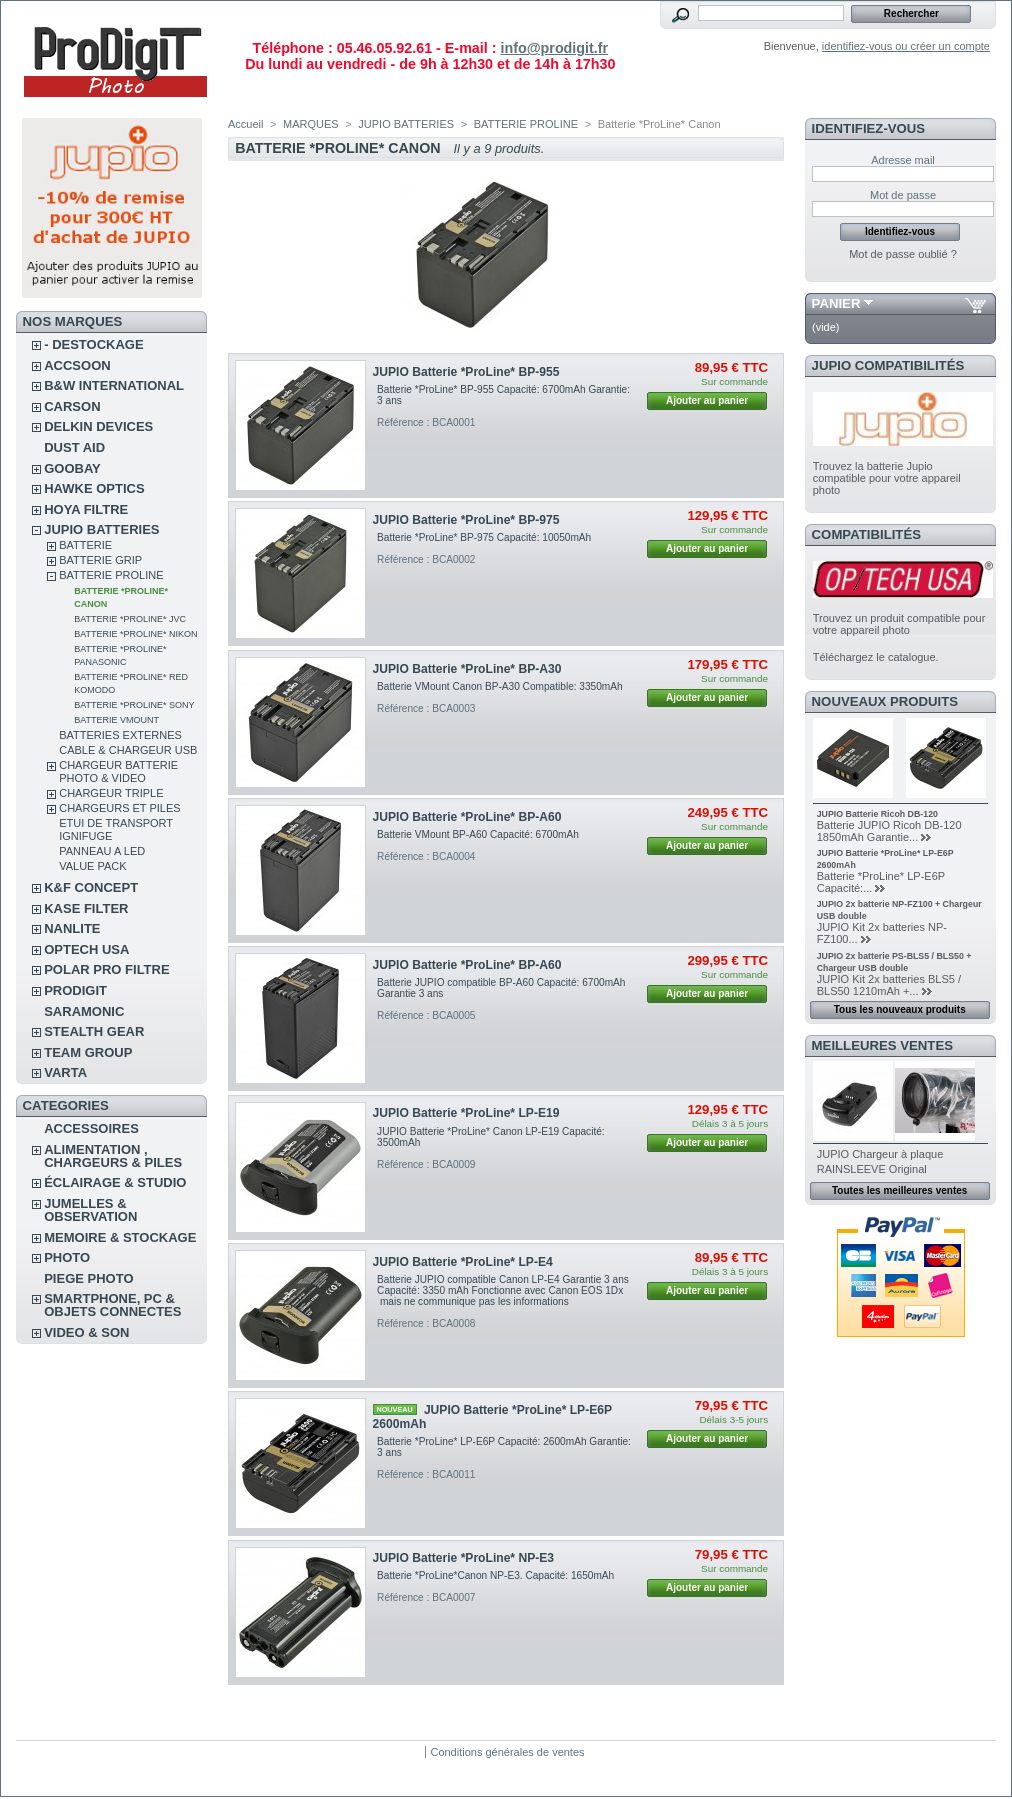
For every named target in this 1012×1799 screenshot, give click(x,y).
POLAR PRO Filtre (106, 969)
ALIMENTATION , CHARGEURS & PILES (113, 1156)
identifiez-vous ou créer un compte (906, 46)
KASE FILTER (86, 908)
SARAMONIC (84, 1011)
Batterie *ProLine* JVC (130, 619)
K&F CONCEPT (91, 887)
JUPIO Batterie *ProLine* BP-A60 (467, 817)
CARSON (72, 406)
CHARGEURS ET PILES (119, 808)
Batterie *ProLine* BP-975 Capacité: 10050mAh (484, 537)
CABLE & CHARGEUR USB (128, 750)
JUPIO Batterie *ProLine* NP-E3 (463, 1558)
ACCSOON (77, 365)
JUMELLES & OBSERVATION (90, 1210)
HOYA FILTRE (86, 509)
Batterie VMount (116, 720)
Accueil (245, 124)
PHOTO (67, 1257)
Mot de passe (903, 195)
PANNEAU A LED (102, 851)
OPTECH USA (86, 949)
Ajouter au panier (707, 400)
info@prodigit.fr (554, 48)
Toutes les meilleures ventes (899, 1190)
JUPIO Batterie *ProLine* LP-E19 (466, 1113)
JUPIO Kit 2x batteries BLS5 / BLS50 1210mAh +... (889, 985)
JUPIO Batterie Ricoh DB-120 (877, 814)
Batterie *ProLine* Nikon (135, 634)
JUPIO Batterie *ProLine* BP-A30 (467, 669)
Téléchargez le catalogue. (876, 657)
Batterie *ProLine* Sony (134, 705)
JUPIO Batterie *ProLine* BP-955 (466, 372)
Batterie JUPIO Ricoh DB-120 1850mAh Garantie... (889, 831)
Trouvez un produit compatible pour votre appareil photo (899, 624)
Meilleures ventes (882, 1045)
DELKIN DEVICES (98, 426)
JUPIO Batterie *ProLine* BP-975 (466, 520)
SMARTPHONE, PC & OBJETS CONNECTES (112, 1305)
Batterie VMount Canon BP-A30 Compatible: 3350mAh (500, 686)
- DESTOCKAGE (93, 344)
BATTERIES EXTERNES (120, 735)
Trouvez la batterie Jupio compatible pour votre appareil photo (887, 478)
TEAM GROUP (88, 1052)
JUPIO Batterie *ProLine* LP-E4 (463, 1262)
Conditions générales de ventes (507, 1752)
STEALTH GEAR (94, 1031)
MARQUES (311, 124)
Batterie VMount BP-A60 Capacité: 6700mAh (479, 834)
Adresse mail (903, 160)
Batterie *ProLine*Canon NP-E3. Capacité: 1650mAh (495, 1575)
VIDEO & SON (86, 1332)
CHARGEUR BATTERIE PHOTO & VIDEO (118, 771)
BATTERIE (85, 545)
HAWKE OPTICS (94, 488)
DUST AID (74, 447)
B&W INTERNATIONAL (114, 385)
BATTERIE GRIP (100, 560)
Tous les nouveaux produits (900, 1009)
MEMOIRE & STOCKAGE (120, 1237)
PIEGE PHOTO (88, 1278)
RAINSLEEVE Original (872, 1169)
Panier (836, 303)
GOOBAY (72, 468)
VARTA (65, 1072)
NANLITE (72, 928)
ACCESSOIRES (91, 1128)
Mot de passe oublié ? (903, 254)
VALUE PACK (92, 866)
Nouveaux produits (885, 701)
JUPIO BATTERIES (101, 529)
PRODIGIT (75, 990)
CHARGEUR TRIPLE (111, 793)
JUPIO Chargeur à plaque (880, 1154)
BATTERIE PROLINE (111, 575)
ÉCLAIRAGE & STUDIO (115, 1182)
